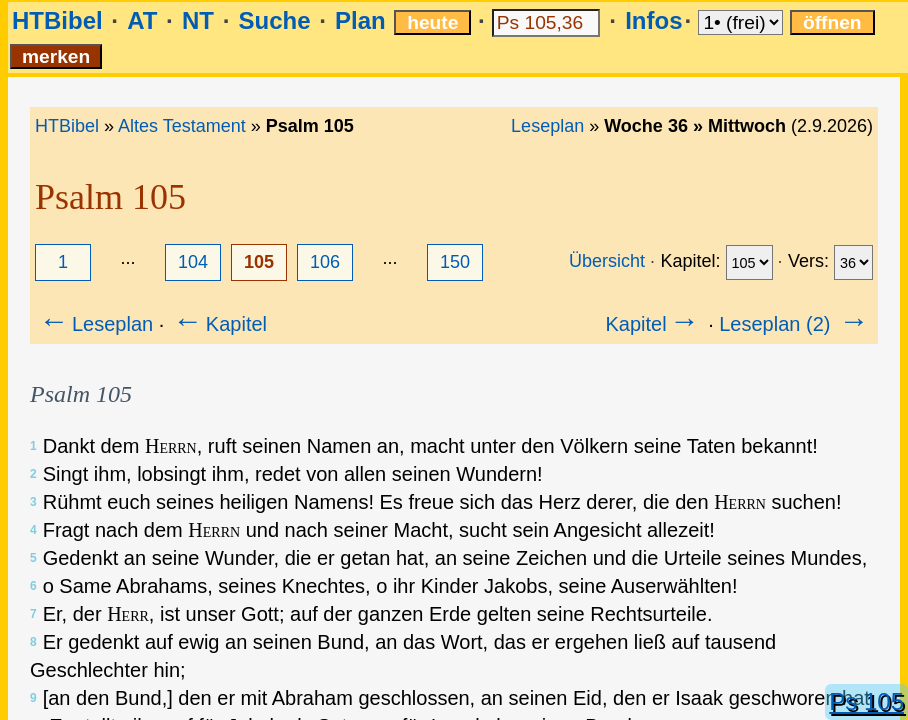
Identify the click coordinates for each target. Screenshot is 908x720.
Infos (653, 20)
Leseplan (547, 126)
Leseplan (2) (795, 324)
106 (325, 262)
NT (198, 20)
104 (193, 262)
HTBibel (57, 20)
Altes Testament (182, 126)
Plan (360, 20)
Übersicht (607, 261)
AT (142, 20)
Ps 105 (866, 701)
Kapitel (218, 324)
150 (455, 262)
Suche (274, 20)
